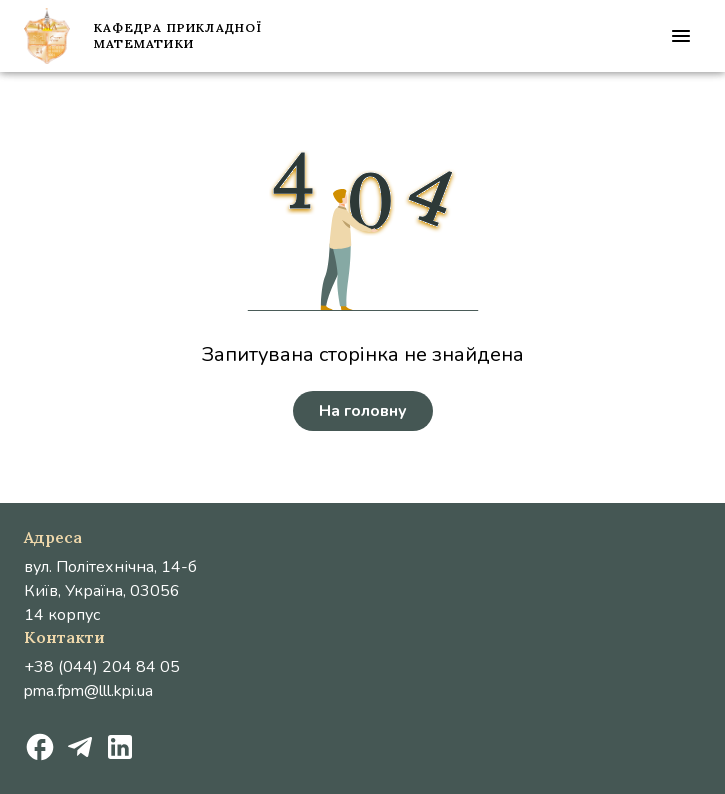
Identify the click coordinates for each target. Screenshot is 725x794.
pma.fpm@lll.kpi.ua (88, 691)
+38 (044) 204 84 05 (102, 667)
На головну (363, 411)
